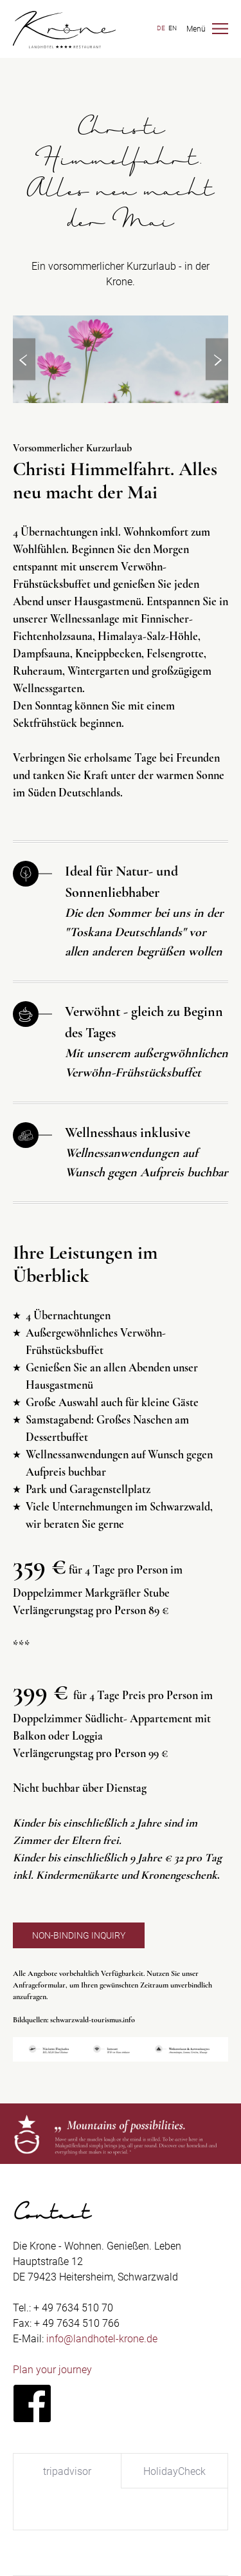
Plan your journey (52, 2370)
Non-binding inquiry (78, 1935)
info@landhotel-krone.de (101, 2339)
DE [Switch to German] (161, 28)
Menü (196, 28)
